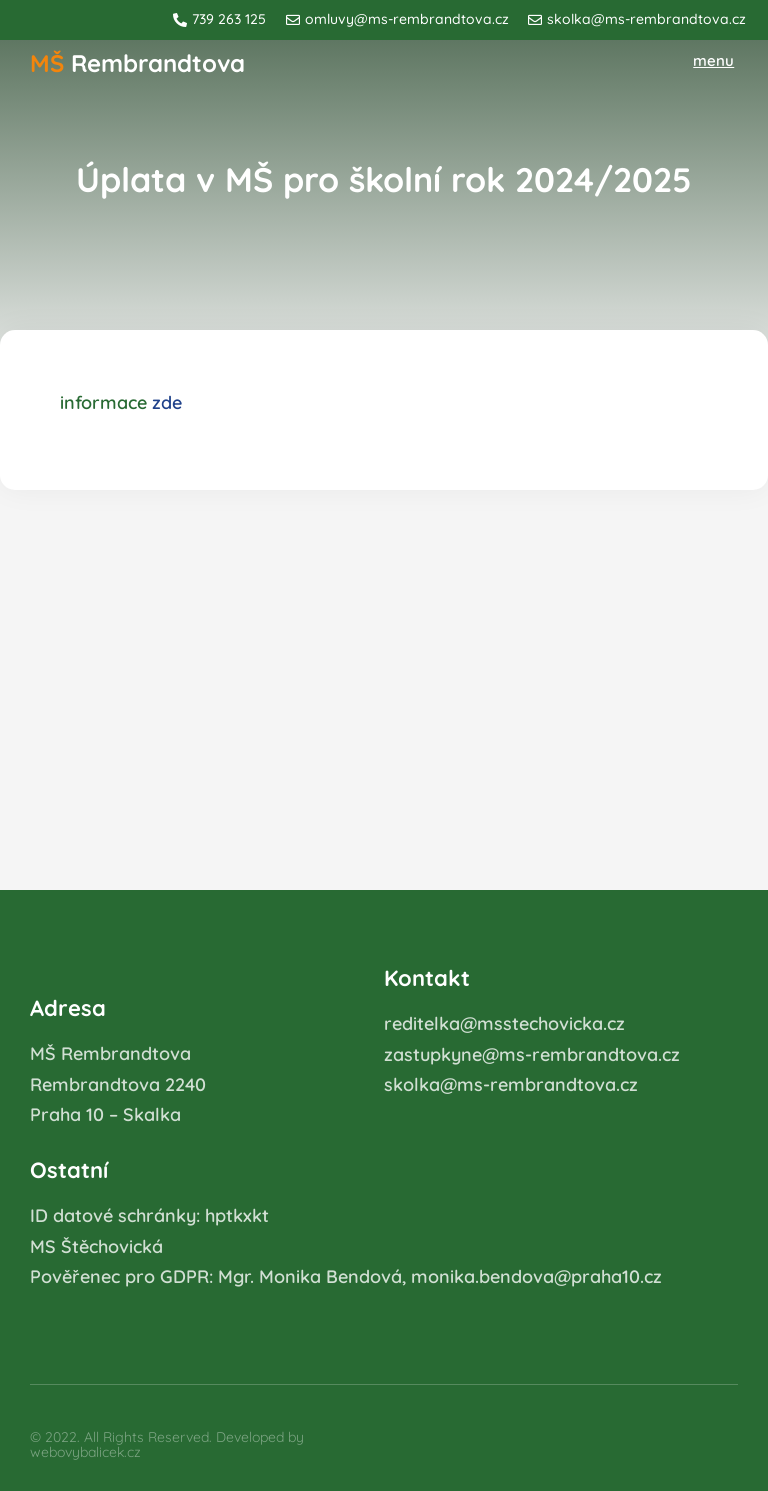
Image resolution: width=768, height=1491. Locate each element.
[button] (714, 61)
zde (167, 402)
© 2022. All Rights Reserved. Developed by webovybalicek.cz (167, 1444)
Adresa (68, 1008)
